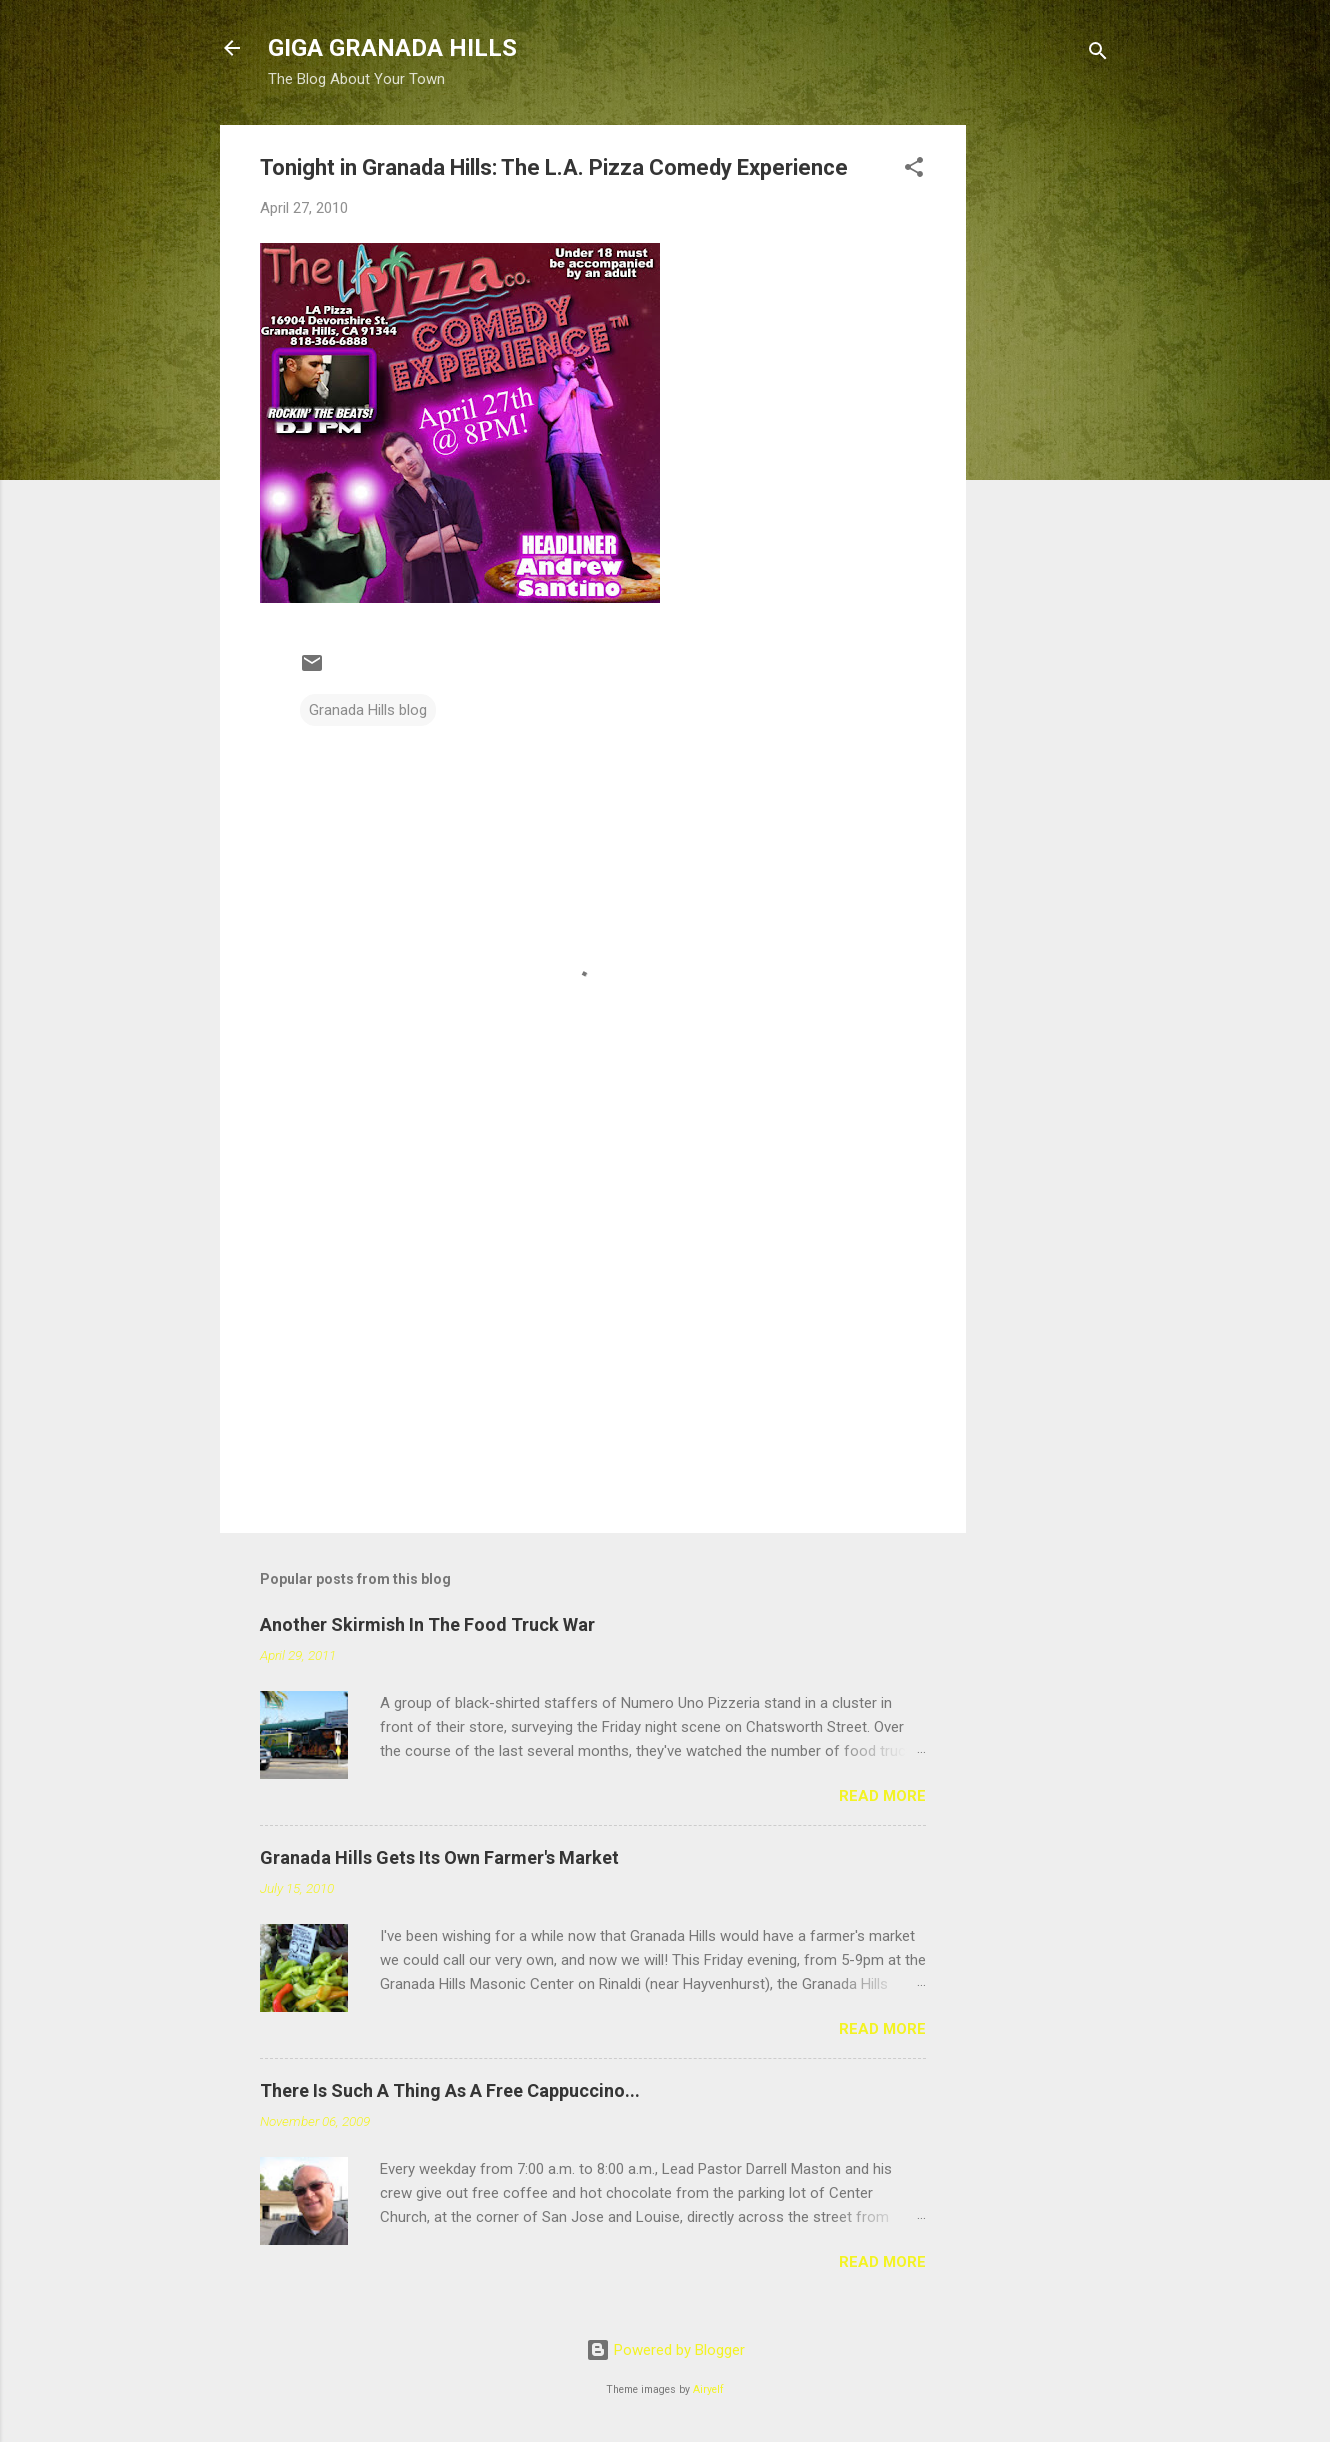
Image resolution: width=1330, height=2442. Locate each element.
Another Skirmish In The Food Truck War (427, 1624)
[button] (914, 170)
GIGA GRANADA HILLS (392, 48)
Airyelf (708, 2389)
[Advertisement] (1046, 425)
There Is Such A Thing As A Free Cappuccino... (450, 2090)
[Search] (1098, 54)
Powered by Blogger (665, 2350)
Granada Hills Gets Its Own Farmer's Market (439, 1857)
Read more (882, 1796)
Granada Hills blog (368, 710)
